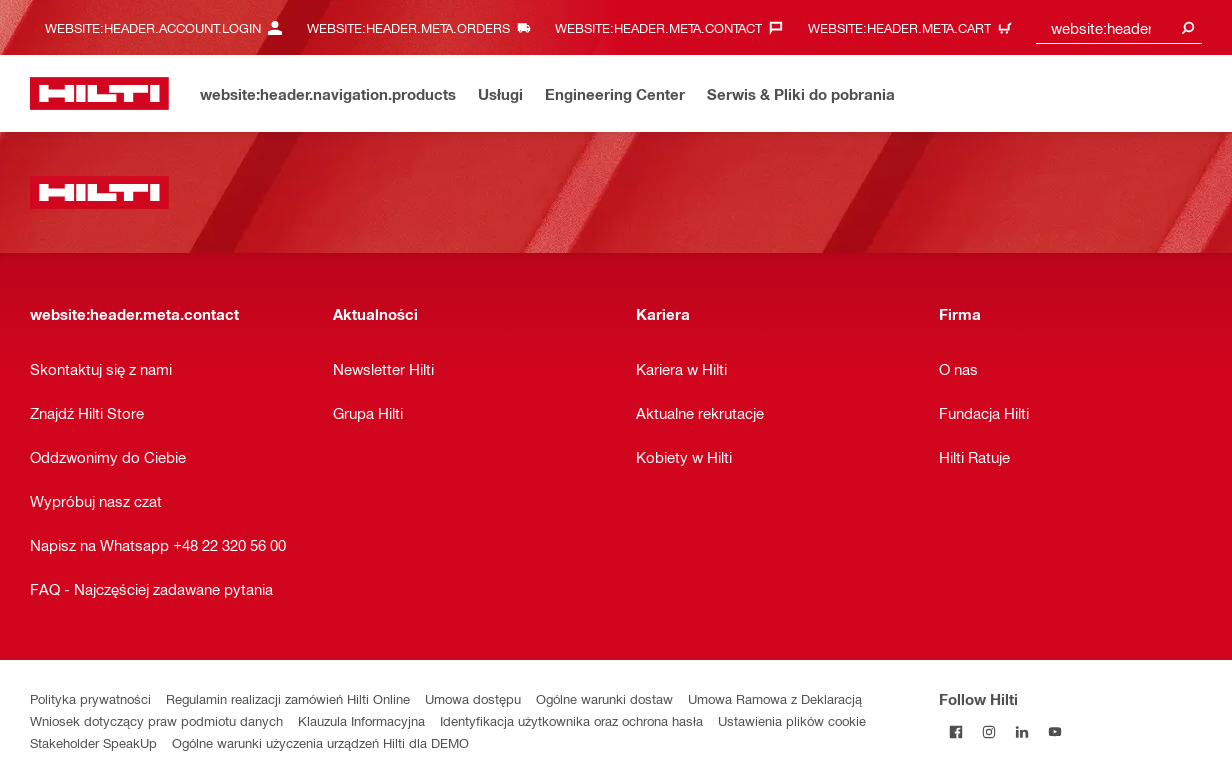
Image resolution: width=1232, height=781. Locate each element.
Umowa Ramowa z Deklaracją (775, 698)
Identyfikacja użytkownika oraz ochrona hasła (571, 720)
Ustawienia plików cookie (792, 720)
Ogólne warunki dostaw (604, 698)
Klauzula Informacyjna (361, 720)
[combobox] (1119, 27)
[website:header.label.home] (99, 93)
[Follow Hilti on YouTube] (1054, 731)
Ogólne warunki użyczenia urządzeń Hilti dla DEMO (320, 742)
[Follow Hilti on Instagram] (988, 731)
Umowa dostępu (473, 698)
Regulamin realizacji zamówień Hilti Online (288, 698)
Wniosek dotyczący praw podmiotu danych (156, 720)
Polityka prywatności (90, 698)
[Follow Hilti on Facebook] (955, 731)
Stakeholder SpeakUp (93, 742)
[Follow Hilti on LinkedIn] (1021, 731)
